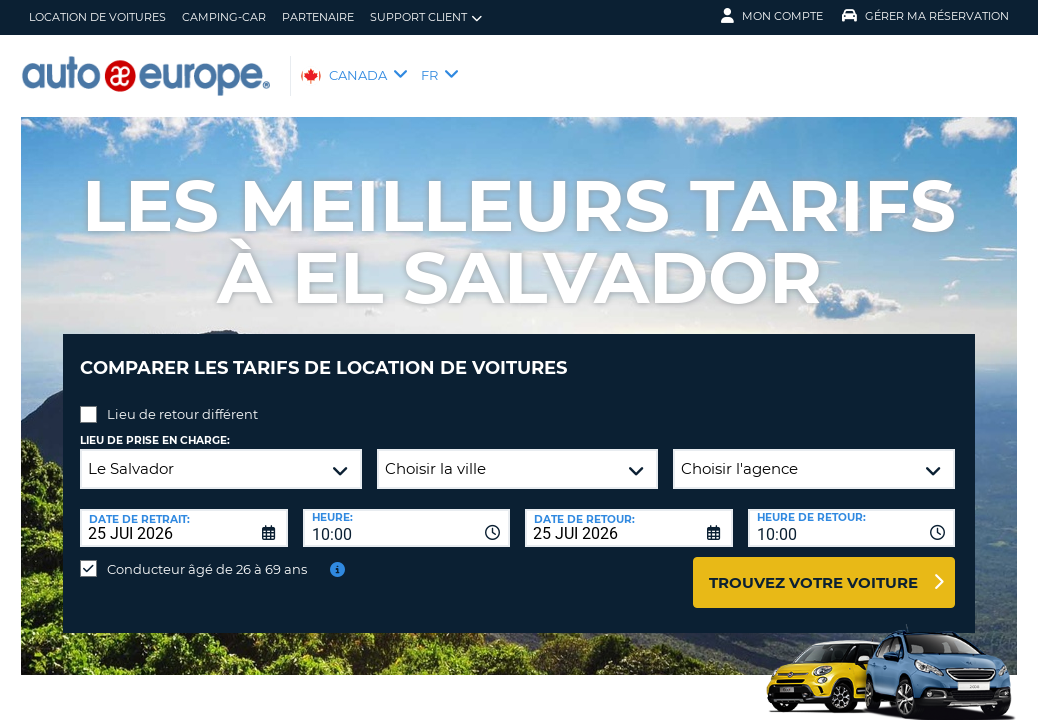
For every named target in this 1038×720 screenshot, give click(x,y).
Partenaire (318, 17)
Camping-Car (224, 17)
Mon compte (772, 16)
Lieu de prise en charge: (155, 425)
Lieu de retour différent (182, 399)
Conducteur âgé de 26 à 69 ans (207, 554)
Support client (426, 17)
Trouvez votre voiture (813, 567)
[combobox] (407, 513)
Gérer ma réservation (925, 16)
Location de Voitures (97, 17)
